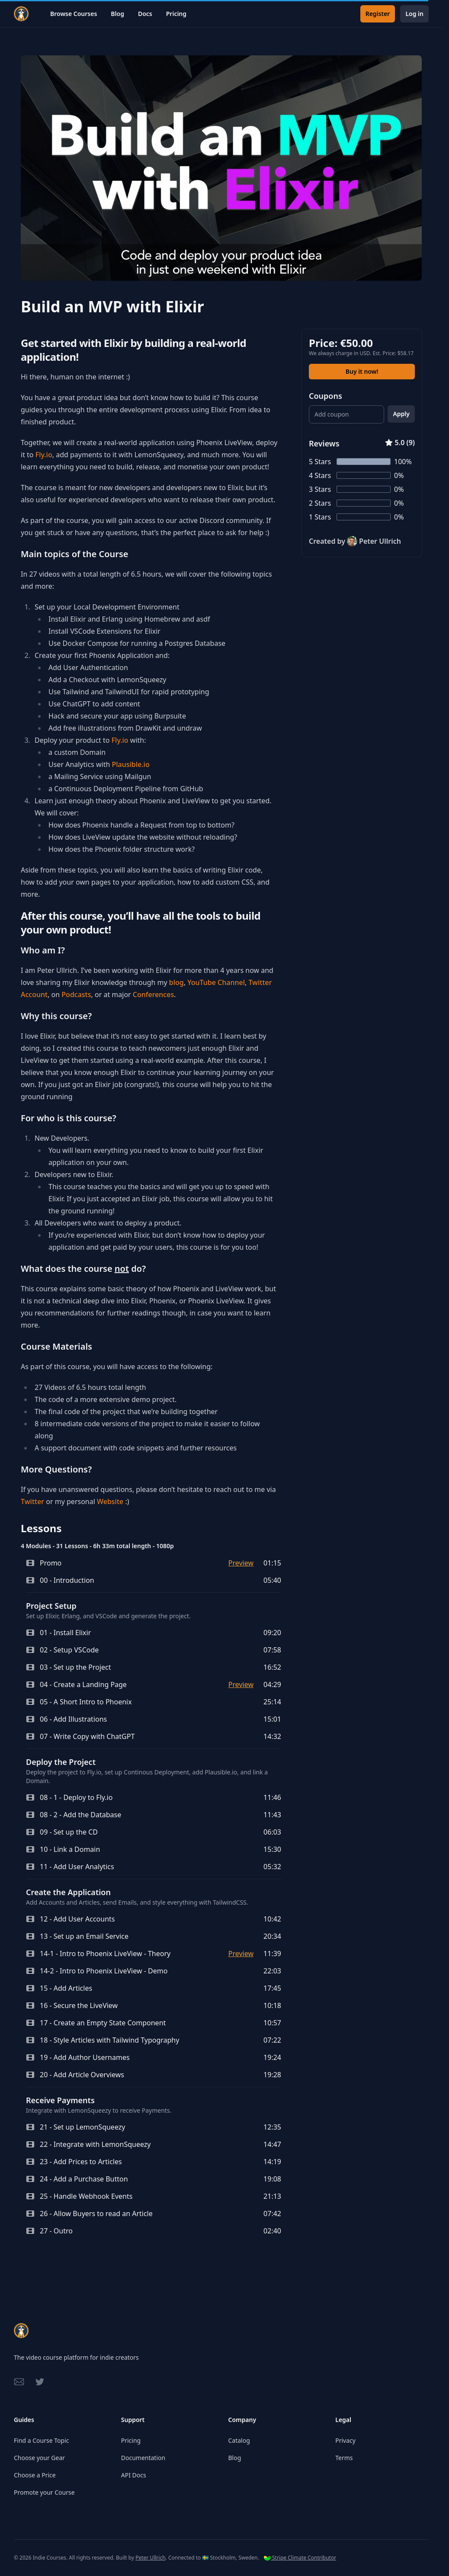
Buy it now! (362, 371)
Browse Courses (73, 14)
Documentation (143, 2458)
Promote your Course (44, 2492)
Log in (414, 14)
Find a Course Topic (41, 2440)
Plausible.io (130, 764)
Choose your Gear (39, 2458)
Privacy (345, 2440)
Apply (401, 414)
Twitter (32, 1501)
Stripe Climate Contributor (300, 2558)
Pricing (176, 14)
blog (176, 982)
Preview (240, 1563)
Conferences (153, 994)
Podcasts (76, 994)
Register (378, 14)
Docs (145, 14)
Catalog (239, 2440)
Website (110, 1501)
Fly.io (43, 454)
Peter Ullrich (150, 2557)
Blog (117, 14)
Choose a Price (35, 2475)
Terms (344, 2458)
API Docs (133, 2475)
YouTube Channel (216, 982)
